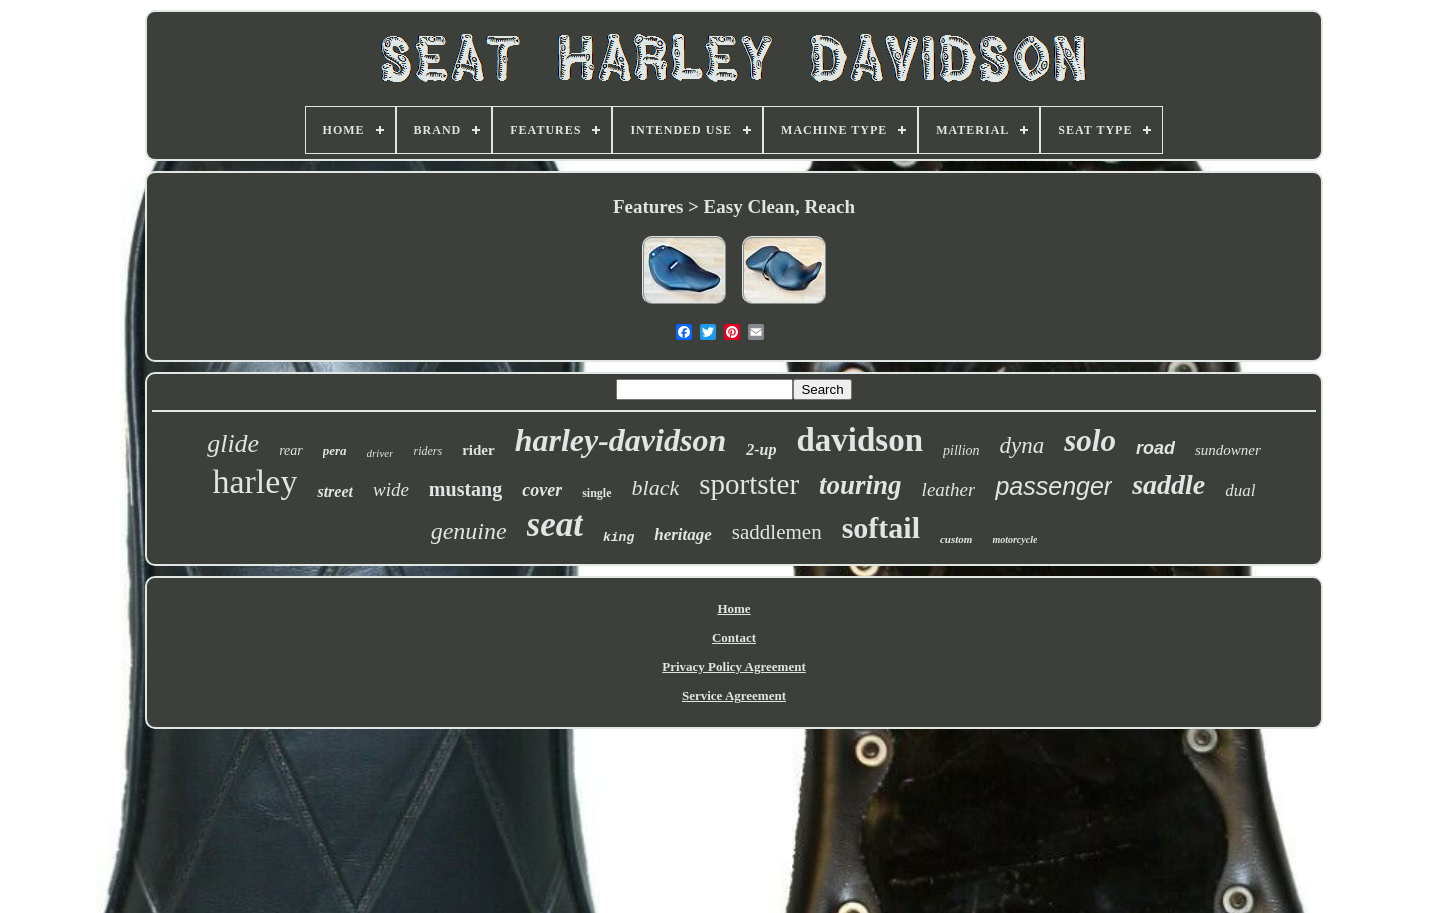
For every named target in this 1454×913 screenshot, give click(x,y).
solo (1090, 440)
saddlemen (777, 532)
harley (254, 481)
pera (335, 450)
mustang (465, 489)
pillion (961, 450)
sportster (749, 484)
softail (881, 527)
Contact (734, 637)
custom (956, 539)
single (596, 493)
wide (391, 489)
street (335, 491)
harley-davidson (621, 440)
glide (233, 443)
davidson (859, 440)
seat (555, 524)
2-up (761, 449)
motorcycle (1014, 539)
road (1155, 448)
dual (1240, 490)
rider (478, 450)
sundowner (1228, 450)
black (656, 487)
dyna (1022, 445)
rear (291, 450)
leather (949, 489)
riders (427, 451)
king (618, 537)
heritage (683, 534)
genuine (469, 531)
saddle (1168, 484)
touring (860, 485)
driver (380, 453)
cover (542, 490)
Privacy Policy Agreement (733, 666)
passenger (1053, 486)
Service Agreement (734, 695)
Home (733, 608)
